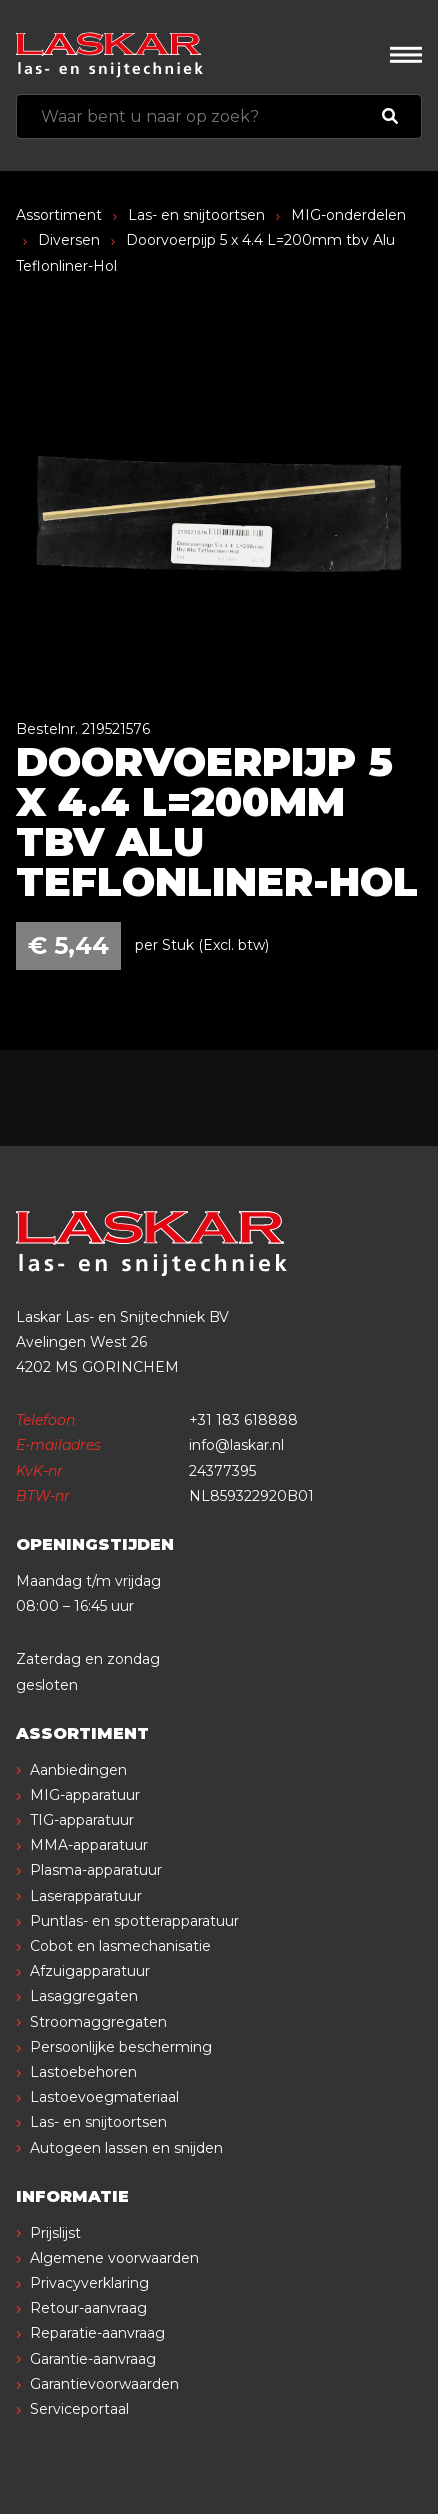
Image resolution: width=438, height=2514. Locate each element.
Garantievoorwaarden (104, 2384)
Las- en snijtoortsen (196, 215)
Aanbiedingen (78, 1770)
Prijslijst (55, 2233)
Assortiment (59, 215)
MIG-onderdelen (348, 215)
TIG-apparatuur (82, 1820)
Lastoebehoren (83, 2072)
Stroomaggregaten (98, 2022)
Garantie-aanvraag (93, 2359)
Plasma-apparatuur (96, 1870)
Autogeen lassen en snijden (126, 2148)
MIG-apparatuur (85, 1795)
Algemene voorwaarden (114, 2258)
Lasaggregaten (84, 1996)
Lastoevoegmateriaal (104, 2097)
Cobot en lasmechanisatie (120, 1946)
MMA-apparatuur (89, 1845)
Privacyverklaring (89, 2283)
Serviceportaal (79, 2409)
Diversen (69, 240)
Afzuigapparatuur (90, 1971)
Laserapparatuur (86, 1896)
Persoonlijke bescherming (121, 2047)
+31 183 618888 (243, 1420)
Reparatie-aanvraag (97, 2333)
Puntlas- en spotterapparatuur (134, 1921)
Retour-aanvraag (88, 2308)
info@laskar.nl (236, 1445)
